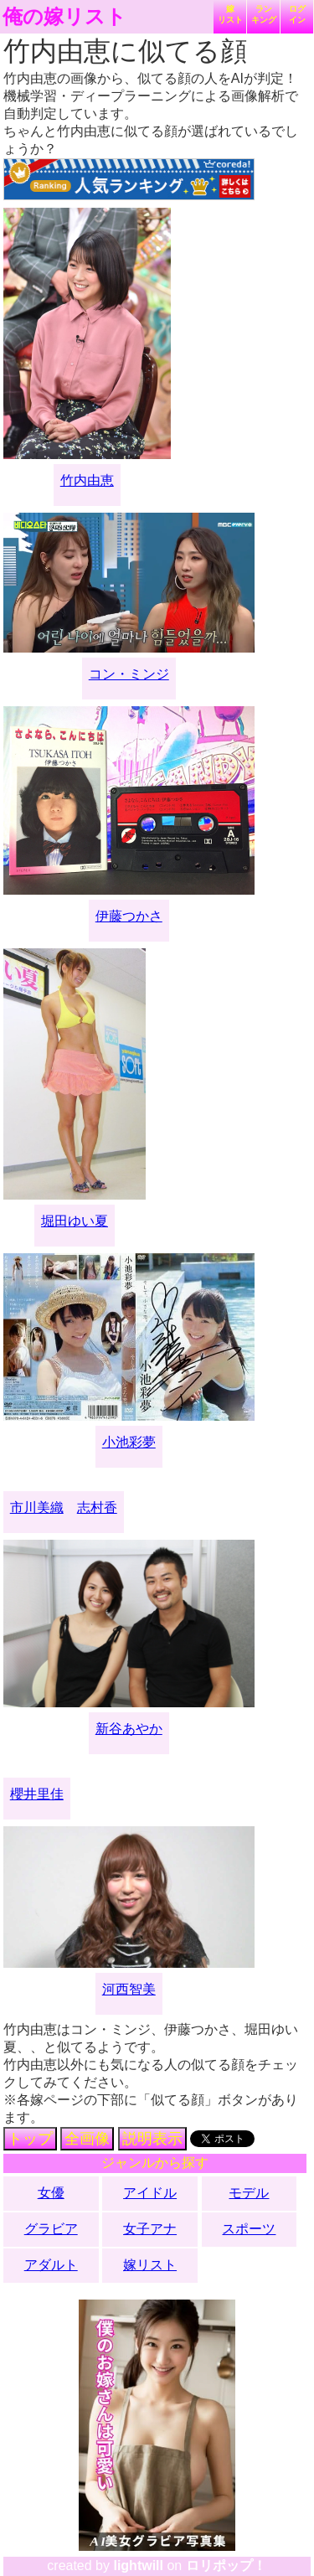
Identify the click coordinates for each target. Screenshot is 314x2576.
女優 (51, 2193)
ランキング (263, 14)
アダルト (51, 2265)
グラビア (51, 2229)
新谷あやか (128, 1729)
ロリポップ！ (226, 2565)
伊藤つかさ (128, 916)
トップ (30, 2138)
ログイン (297, 14)
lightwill (138, 2565)
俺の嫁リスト (64, 17)
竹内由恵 (87, 480)
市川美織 (37, 1507)
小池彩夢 (129, 1442)
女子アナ (150, 2229)
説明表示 (152, 2138)
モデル (249, 2193)
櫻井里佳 (37, 1794)
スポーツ (248, 2229)
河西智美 (129, 1989)
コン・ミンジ (129, 674)
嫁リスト (230, 14)
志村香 (97, 1507)
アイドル (150, 2193)
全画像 (87, 2138)
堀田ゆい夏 (74, 1221)
